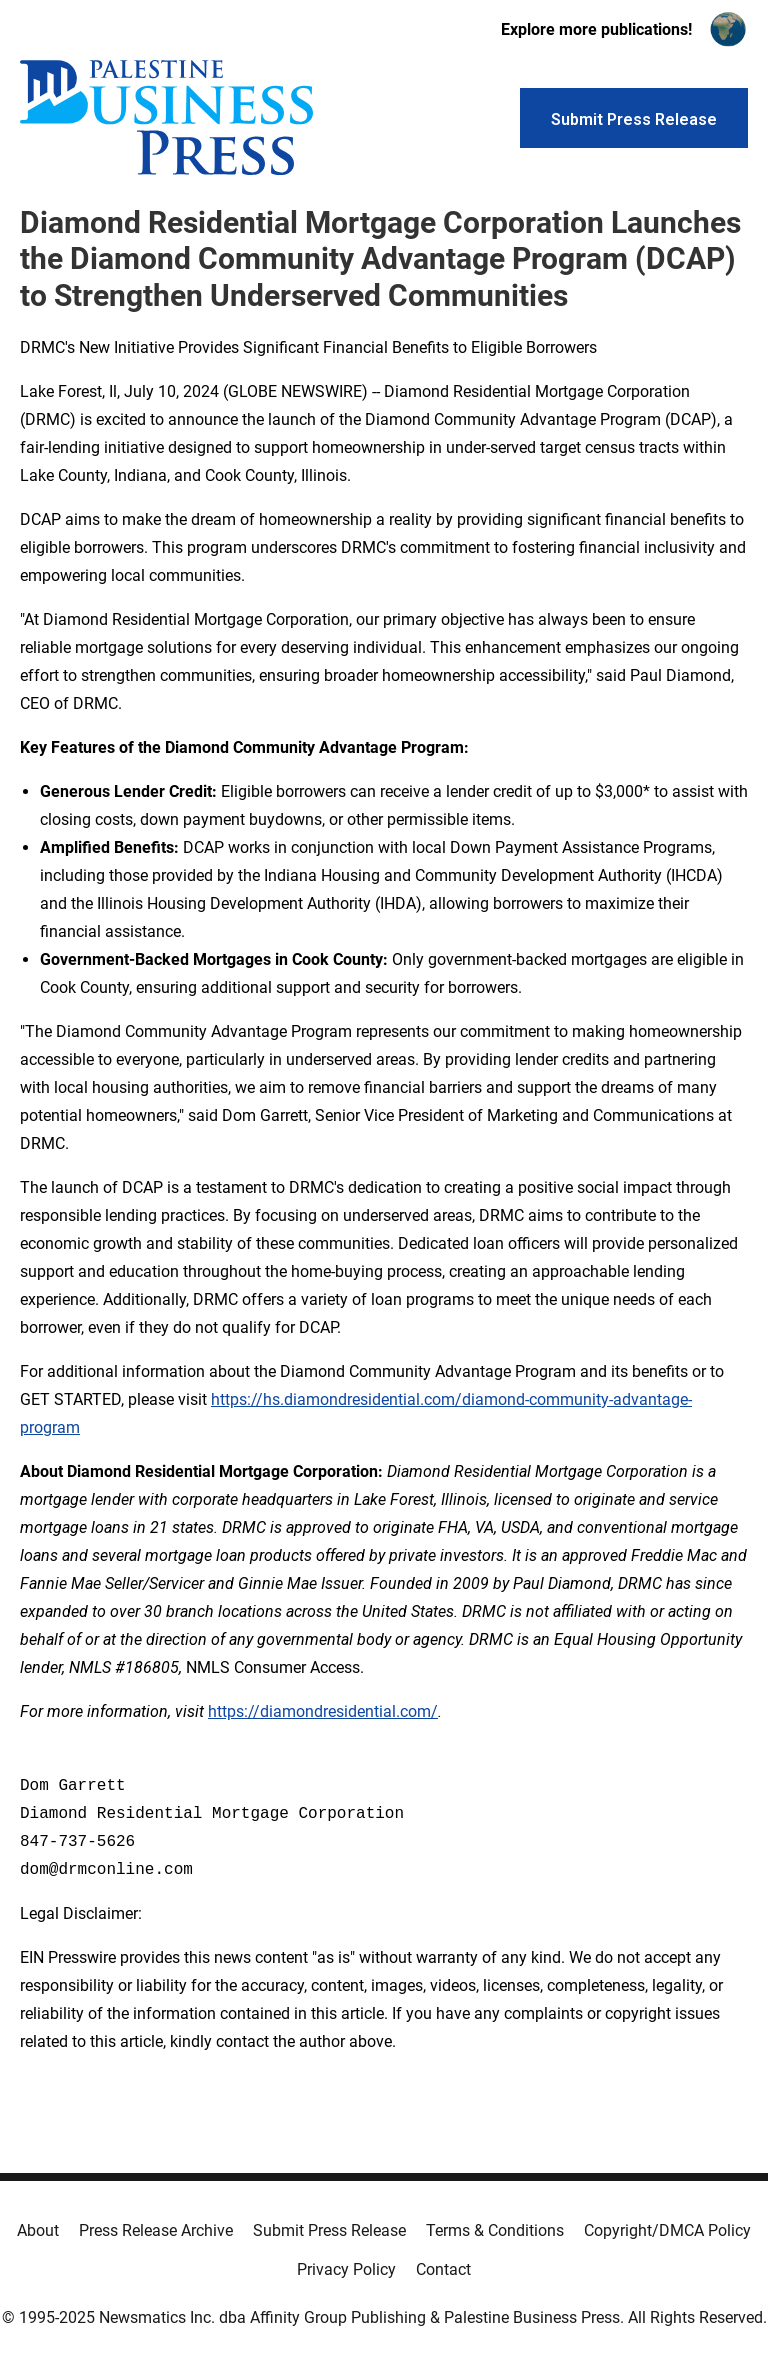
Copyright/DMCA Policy (667, 2230)
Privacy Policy (346, 2269)
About (38, 2230)
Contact (443, 2269)
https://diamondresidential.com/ (323, 1711)
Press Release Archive (156, 2230)
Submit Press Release (329, 2230)
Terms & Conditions (495, 2230)
